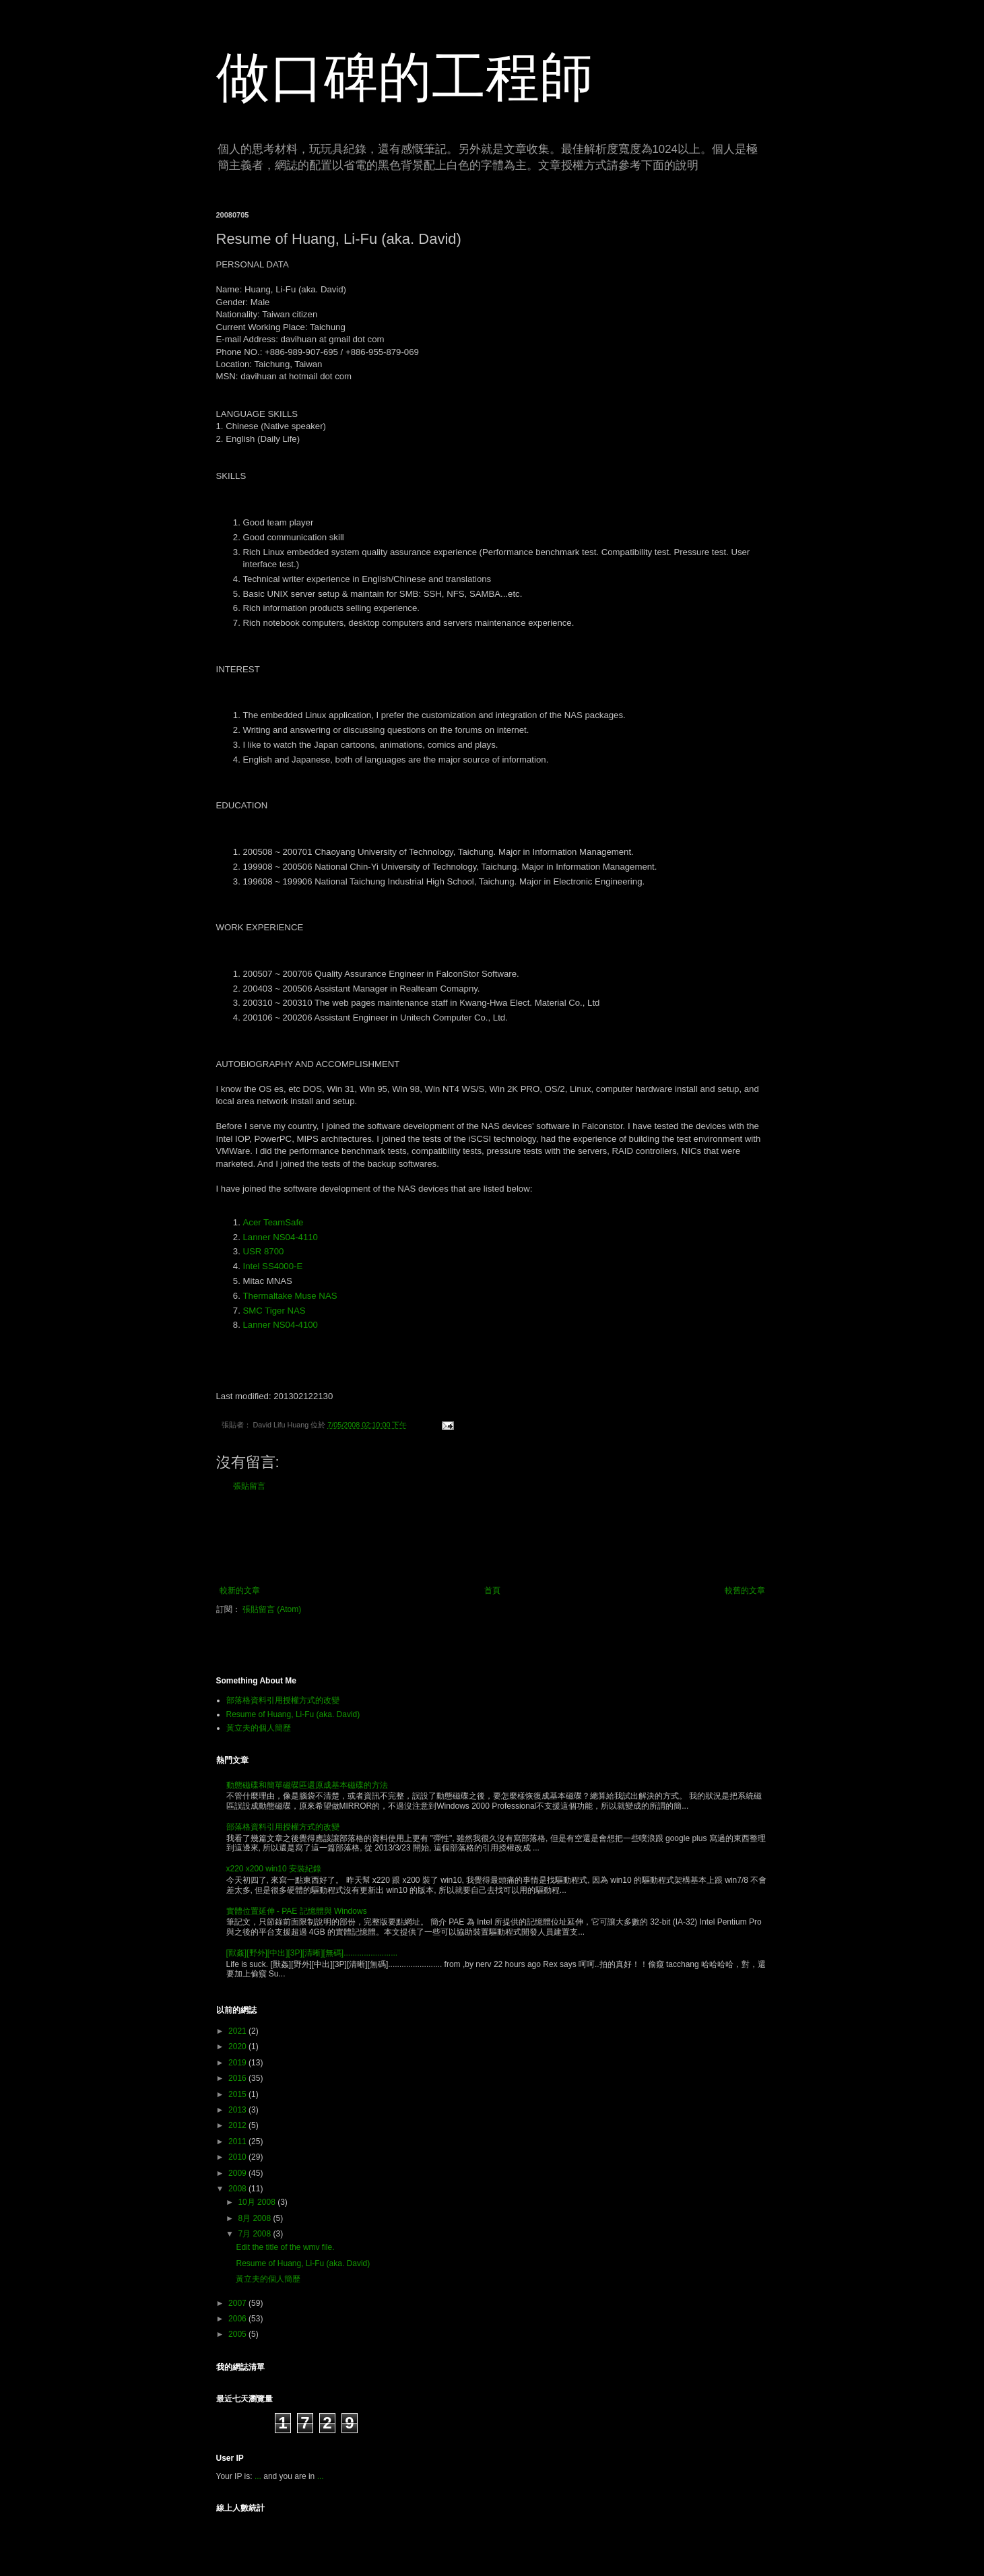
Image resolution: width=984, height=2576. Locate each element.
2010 (238, 2157)
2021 (238, 2031)
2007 (238, 2303)
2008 (238, 2188)
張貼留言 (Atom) (271, 1609)
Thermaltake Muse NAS (290, 1296)
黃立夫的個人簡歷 (258, 1728)
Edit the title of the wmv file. (285, 2247)
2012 (238, 2125)
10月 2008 (257, 2202)
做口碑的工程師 (404, 77)
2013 (238, 2110)
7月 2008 (255, 2234)
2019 (238, 2062)
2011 (238, 2141)
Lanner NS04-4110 (280, 1237)
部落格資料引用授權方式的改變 (282, 1700)
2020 (238, 2046)
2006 (238, 2318)
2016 (238, 2078)
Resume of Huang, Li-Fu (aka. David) (293, 1714)
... (258, 2476)
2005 (238, 2334)
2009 (238, 2173)
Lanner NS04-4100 (280, 1325)
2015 (238, 2094)
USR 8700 (263, 1251)
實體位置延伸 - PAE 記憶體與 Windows (296, 1911)
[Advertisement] (492, 1538)
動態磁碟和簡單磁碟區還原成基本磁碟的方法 (307, 1785)
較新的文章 (240, 1590)
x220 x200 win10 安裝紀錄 (273, 1868)
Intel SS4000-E (273, 1266)
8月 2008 (255, 2218)
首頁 (492, 1590)
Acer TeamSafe (273, 1222)
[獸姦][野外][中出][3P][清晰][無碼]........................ (312, 1953)
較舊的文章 (745, 1590)
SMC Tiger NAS (274, 1311)
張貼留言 (249, 1486)
